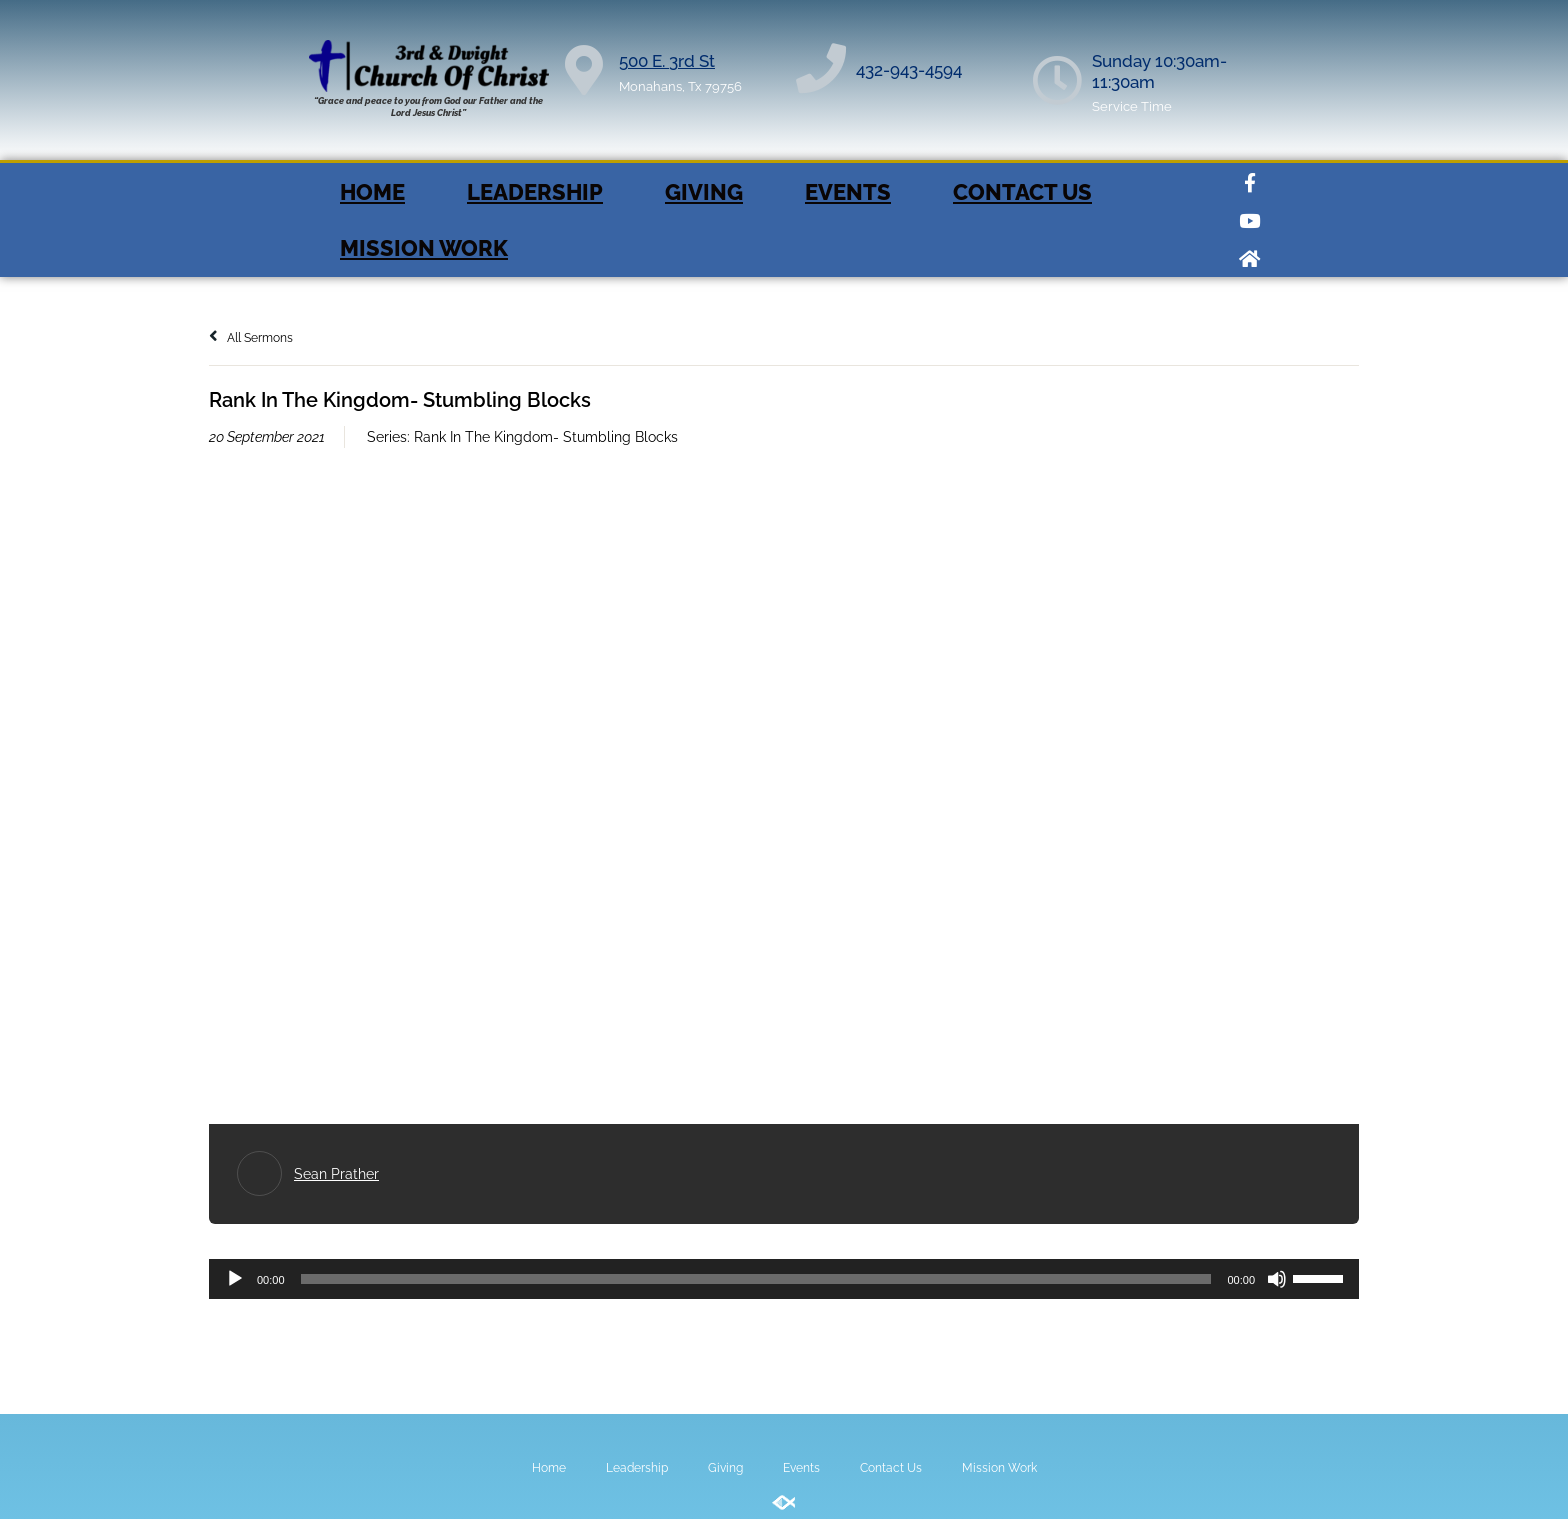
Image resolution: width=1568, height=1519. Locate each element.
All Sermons (251, 338)
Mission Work (424, 248)
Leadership (535, 192)
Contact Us (1022, 192)
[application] (784, 1279)
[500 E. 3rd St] (584, 70)
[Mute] (1277, 1279)
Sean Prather (336, 1174)
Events (848, 192)
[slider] (756, 1279)
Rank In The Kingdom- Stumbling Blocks (546, 437)
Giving (704, 192)
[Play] (235, 1279)
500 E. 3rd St (667, 61)
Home (372, 192)
